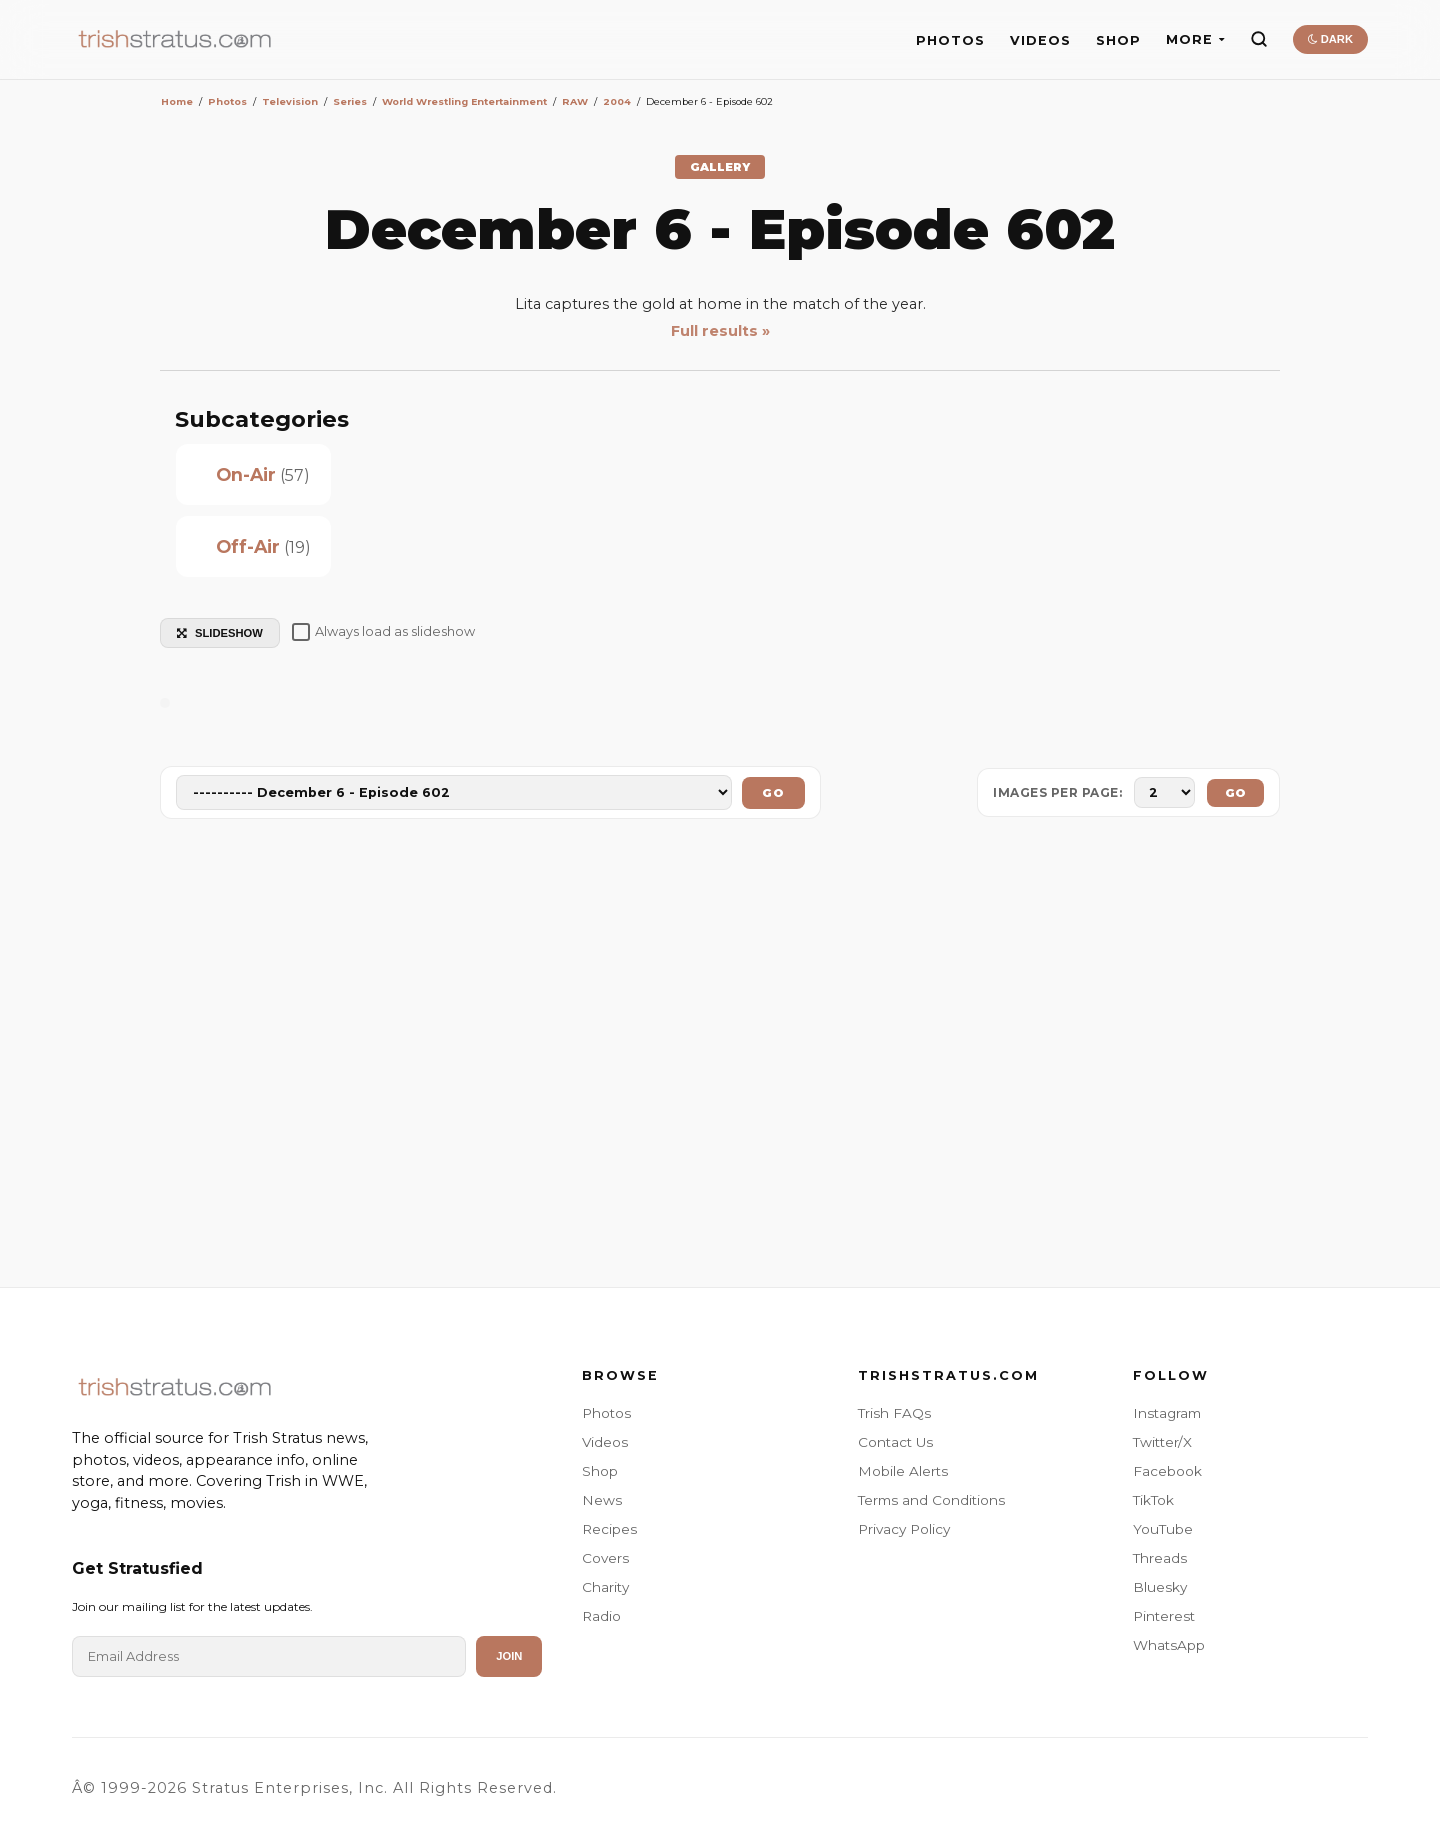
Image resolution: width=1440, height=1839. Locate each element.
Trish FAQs (894, 1413)
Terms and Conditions (931, 1500)
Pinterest (1164, 1616)
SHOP (1118, 40)
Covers (605, 1558)
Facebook (1167, 1471)
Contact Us (895, 1442)
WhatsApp (1169, 1645)
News (602, 1500)
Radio (601, 1616)
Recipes (609, 1529)
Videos (605, 1442)
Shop (600, 1471)
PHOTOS (950, 40)
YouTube (1163, 1529)
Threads (1160, 1558)
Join (509, 1656)
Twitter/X (1162, 1442)
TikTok (1153, 1500)
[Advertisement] (720, 1057)
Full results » (720, 331)
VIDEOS (1040, 40)
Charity (605, 1587)
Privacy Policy (904, 1529)
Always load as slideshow (383, 632)
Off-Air (248, 546)
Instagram (1167, 1413)
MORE (1195, 39)
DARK (1330, 39)
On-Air (246, 474)
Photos (606, 1413)
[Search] (1259, 39)
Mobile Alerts (903, 1471)
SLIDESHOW (220, 633)
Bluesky (1160, 1587)
